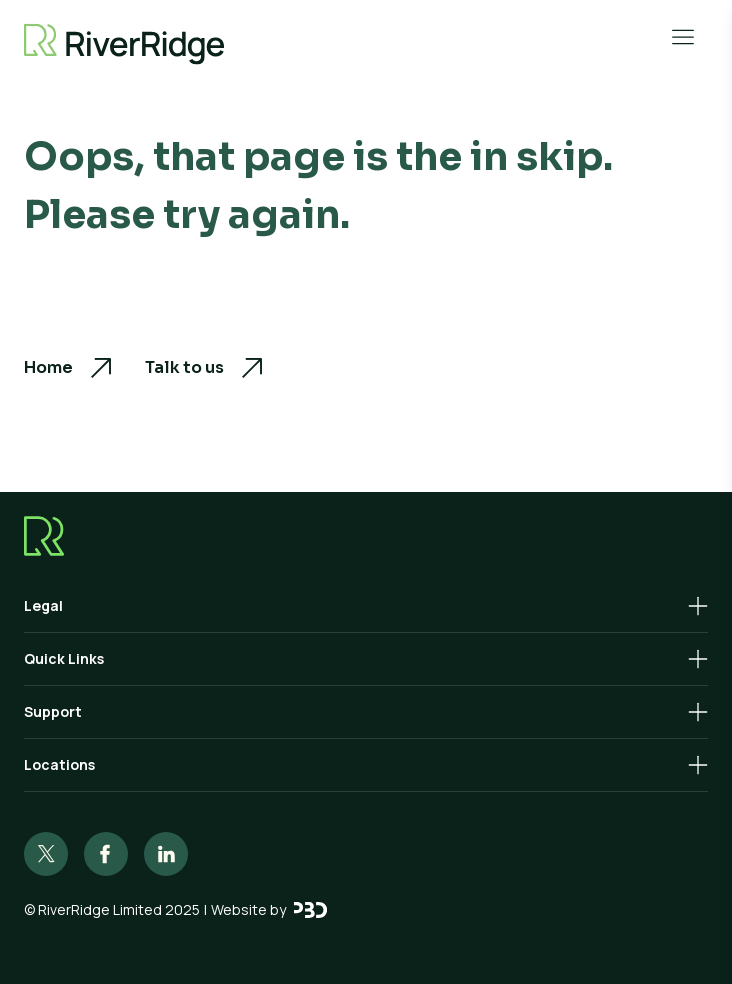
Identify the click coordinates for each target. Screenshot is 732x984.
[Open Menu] (683, 37)
